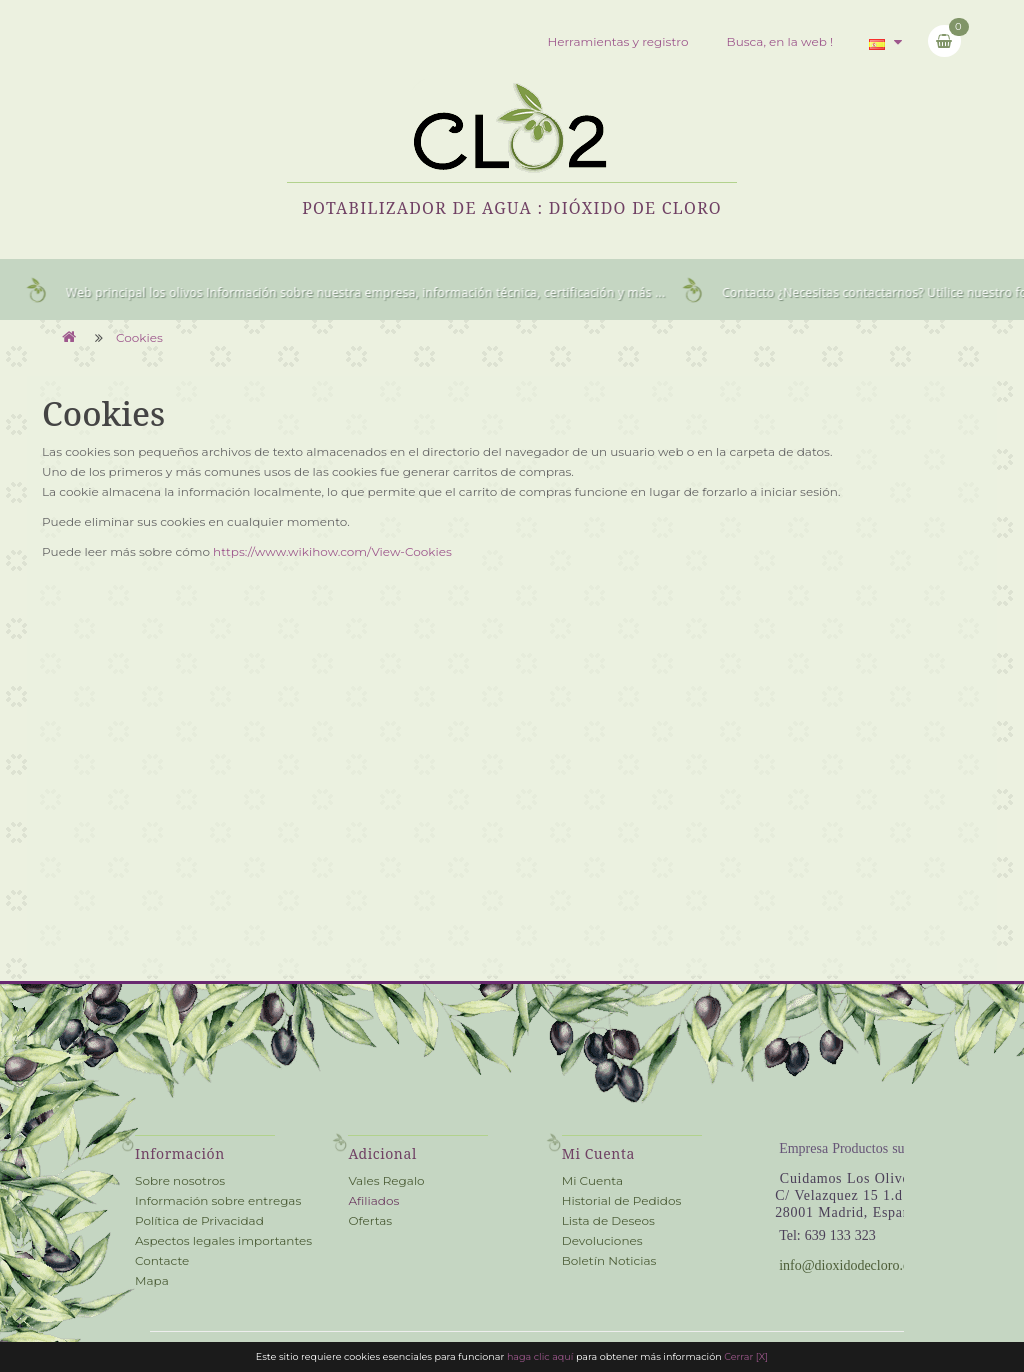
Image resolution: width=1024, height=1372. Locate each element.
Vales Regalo (386, 1180)
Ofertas (370, 1220)
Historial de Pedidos (622, 1200)
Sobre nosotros (180, 1180)
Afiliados (373, 1200)
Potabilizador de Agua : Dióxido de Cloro (512, 208)
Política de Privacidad (199, 1220)
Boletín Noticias (609, 1260)
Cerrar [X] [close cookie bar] (746, 1356)
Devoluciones (602, 1240)
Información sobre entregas (218, 1200)
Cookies (139, 337)
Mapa (152, 1280)
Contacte (162, 1260)
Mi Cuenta (592, 1180)
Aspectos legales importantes (223, 1240)
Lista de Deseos (608, 1220)
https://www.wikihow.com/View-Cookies (332, 551)
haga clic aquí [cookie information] (541, 1356)
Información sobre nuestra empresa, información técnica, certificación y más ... (443, 292)
